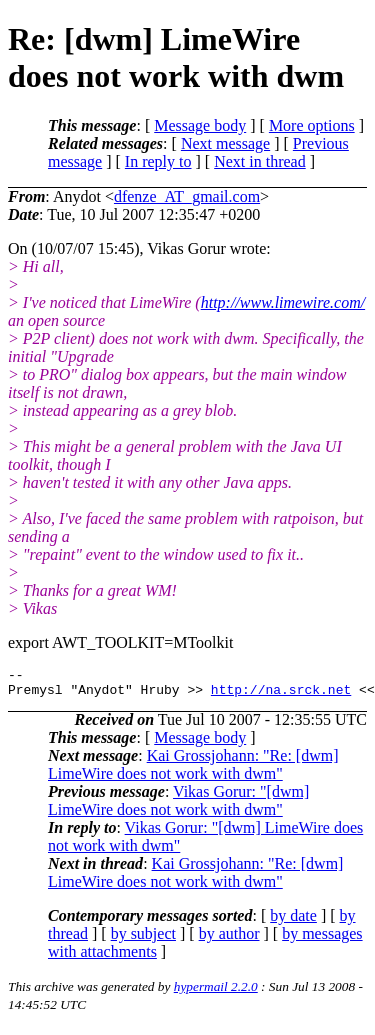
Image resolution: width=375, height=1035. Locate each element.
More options (312, 125)
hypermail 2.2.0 (216, 992)
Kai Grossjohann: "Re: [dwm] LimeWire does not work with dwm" (193, 770)
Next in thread (260, 161)
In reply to (158, 161)
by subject (143, 939)
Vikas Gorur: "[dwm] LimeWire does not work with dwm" (178, 806)
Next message (225, 143)
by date (293, 921)
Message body (200, 125)
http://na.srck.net (281, 695)
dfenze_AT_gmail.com (187, 196)
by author (229, 939)
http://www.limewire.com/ (283, 302)
